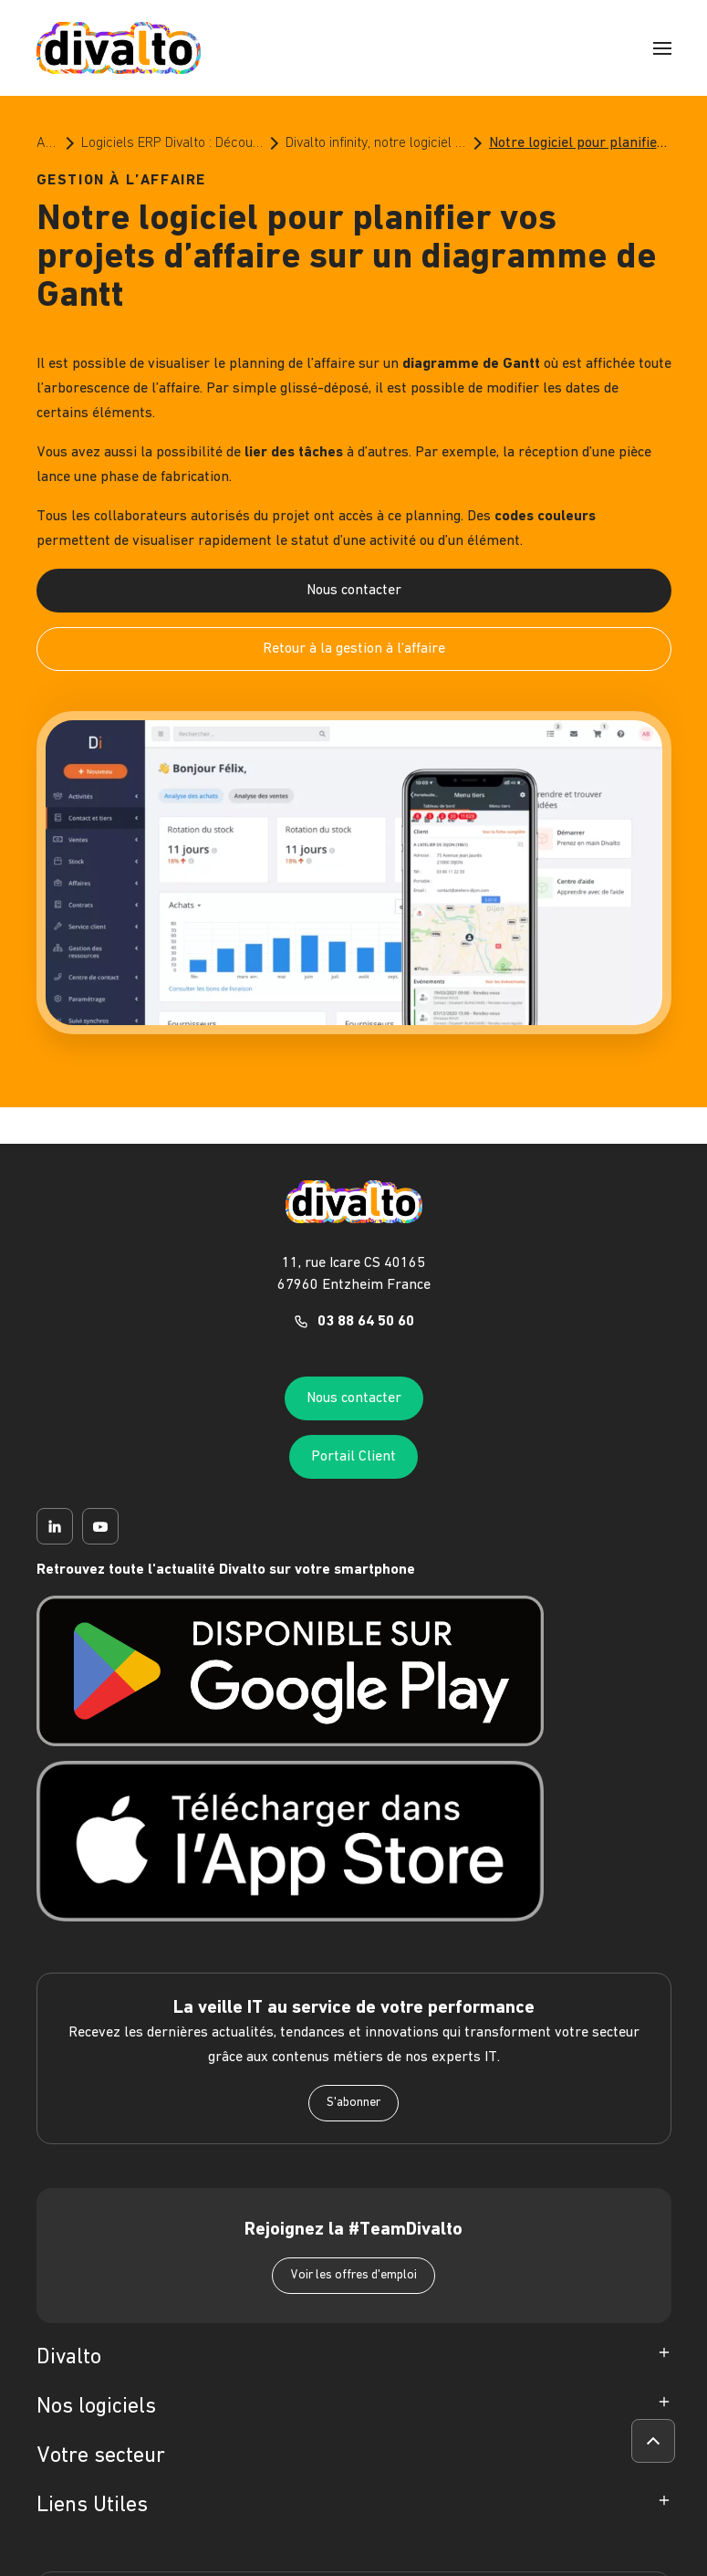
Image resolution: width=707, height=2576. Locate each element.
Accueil (48, 143)
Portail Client (353, 1457)
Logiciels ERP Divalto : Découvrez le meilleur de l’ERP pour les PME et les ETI (172, 143)
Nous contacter (354, 590)
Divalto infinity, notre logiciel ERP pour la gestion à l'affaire (376, 143)
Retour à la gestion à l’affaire (354, 649)
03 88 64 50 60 (365, 1321)
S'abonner (353, 2103)
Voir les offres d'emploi (353, 2275)
